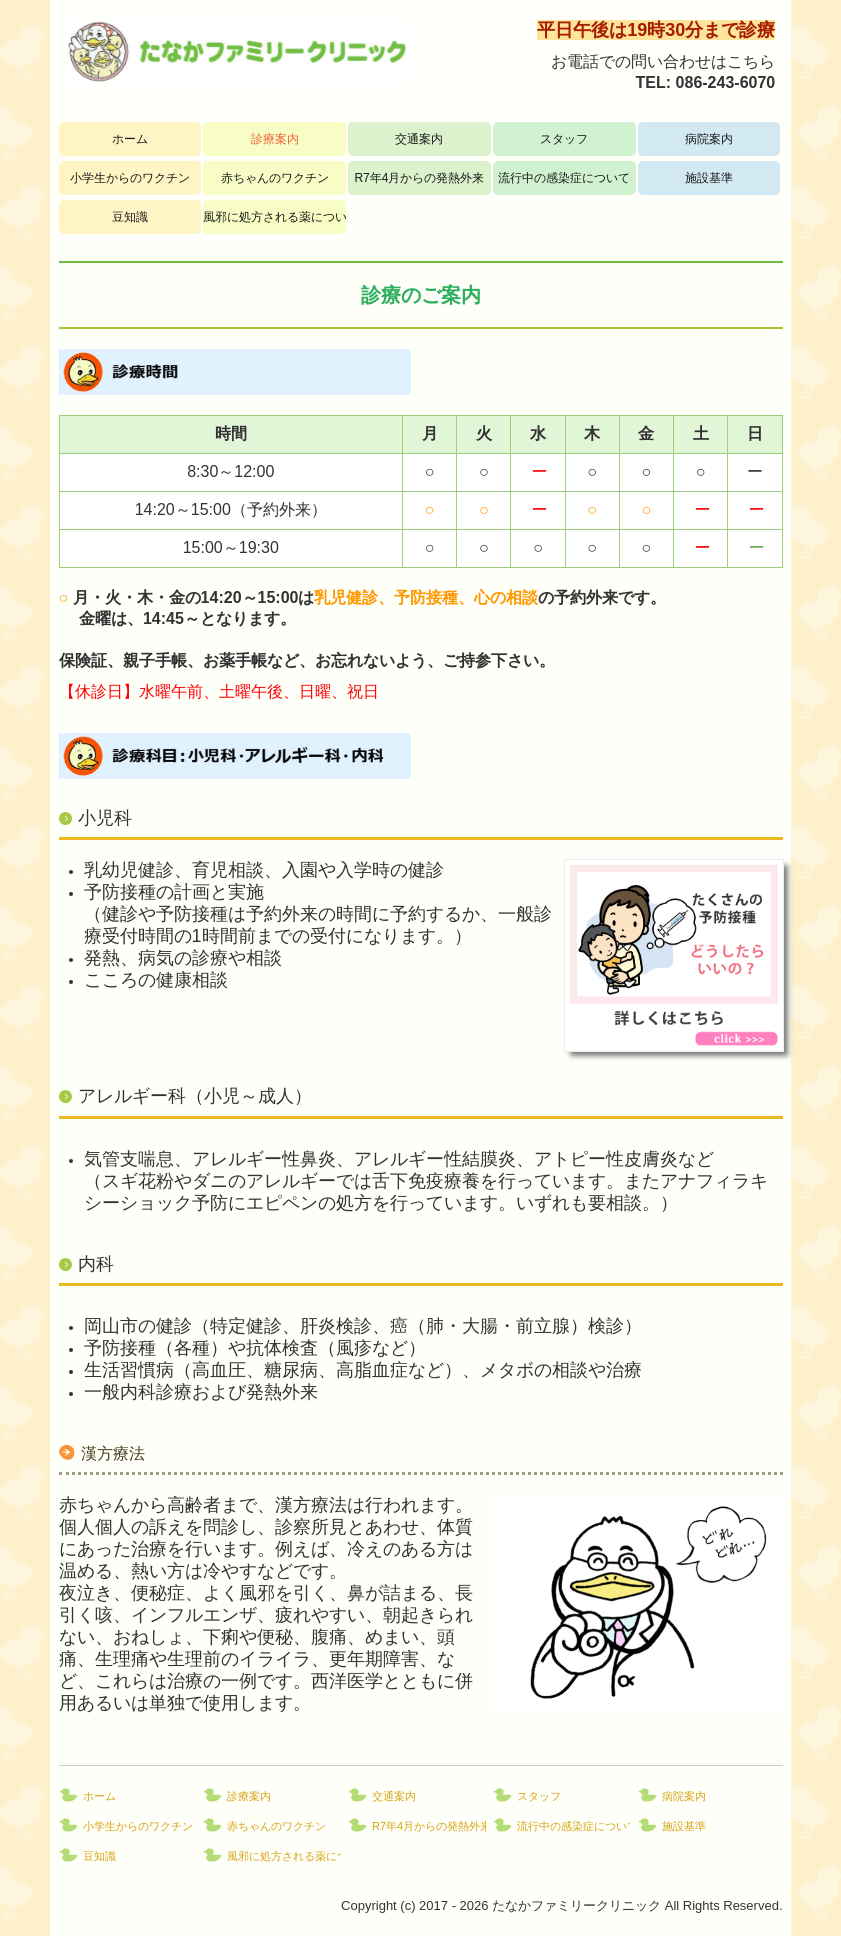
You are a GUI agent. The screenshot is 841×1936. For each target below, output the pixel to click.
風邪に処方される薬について (274, 217)
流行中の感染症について (564, 178)
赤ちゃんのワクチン (275, 178)
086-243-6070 (726, 82)
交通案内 (419, 139)
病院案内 (709, 139)
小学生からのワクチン (130, 178)
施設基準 (709, 178)
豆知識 (130, 217)
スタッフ (564, 139)
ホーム (130, 139)
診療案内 (275, 139)
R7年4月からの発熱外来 (419, 178)
